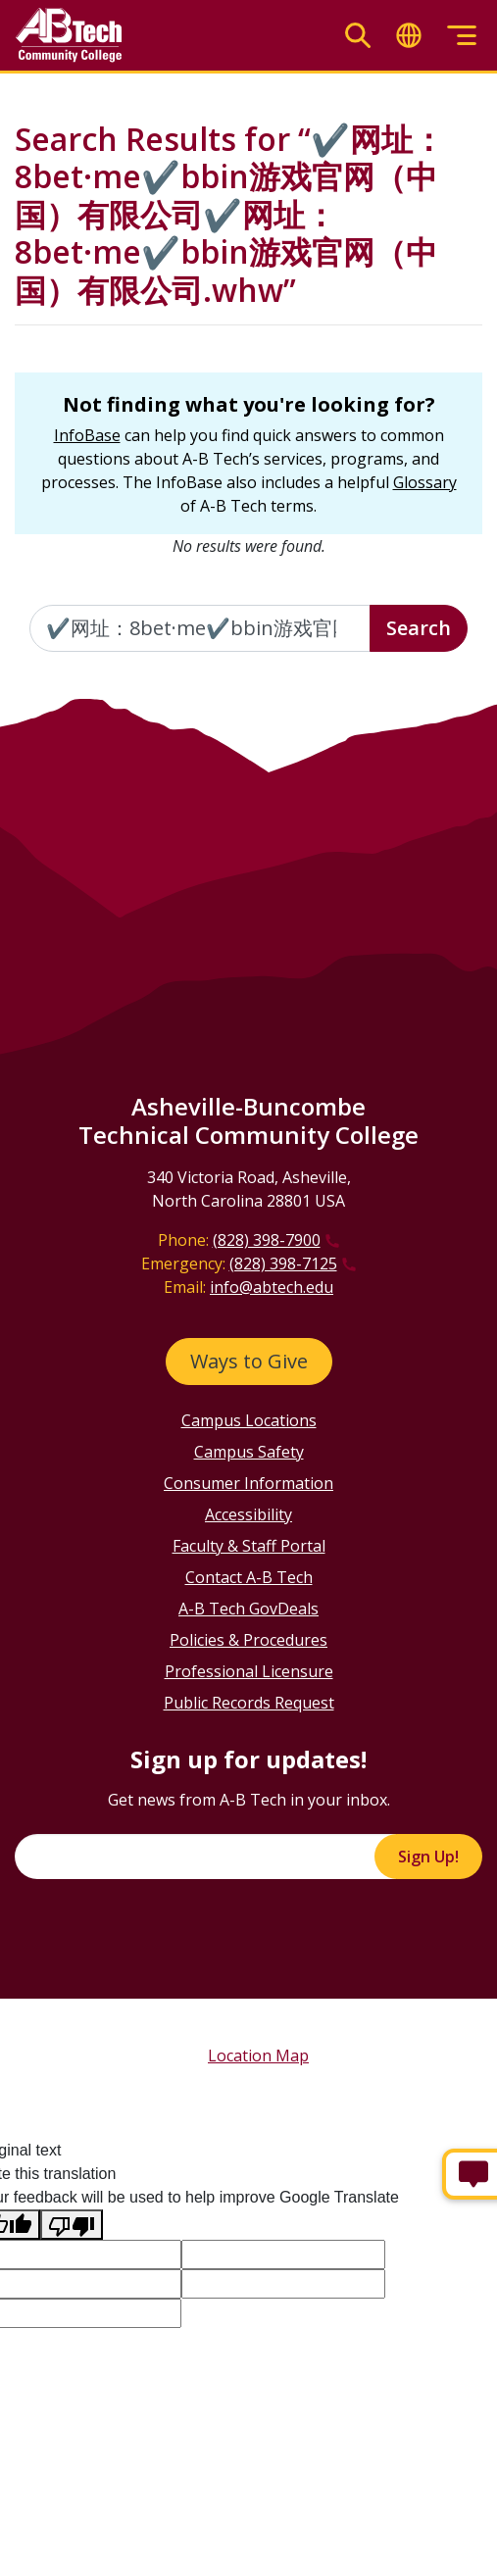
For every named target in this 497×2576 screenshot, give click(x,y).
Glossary (425, 482)
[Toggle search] (357, 36)
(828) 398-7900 (267, 1240)
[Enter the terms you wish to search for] (200, 628)
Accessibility (248, 1514)
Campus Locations (249, 1420)
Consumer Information (248, 1483)
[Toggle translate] (408, 36)
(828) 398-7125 (283, 1263)
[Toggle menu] (461, 36)
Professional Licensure (249, 1671)
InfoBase (87, 435)
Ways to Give (249, 1361)
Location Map (258, 2055)
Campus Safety (249, 1451)
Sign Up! (428, 1856)
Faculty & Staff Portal (249, 1546)
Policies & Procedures (248, 1640)
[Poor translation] (71, 2224)
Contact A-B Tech (249, 1577)
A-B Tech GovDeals (248, 1608)
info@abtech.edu (271, 1287)
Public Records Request (249, 1702)
